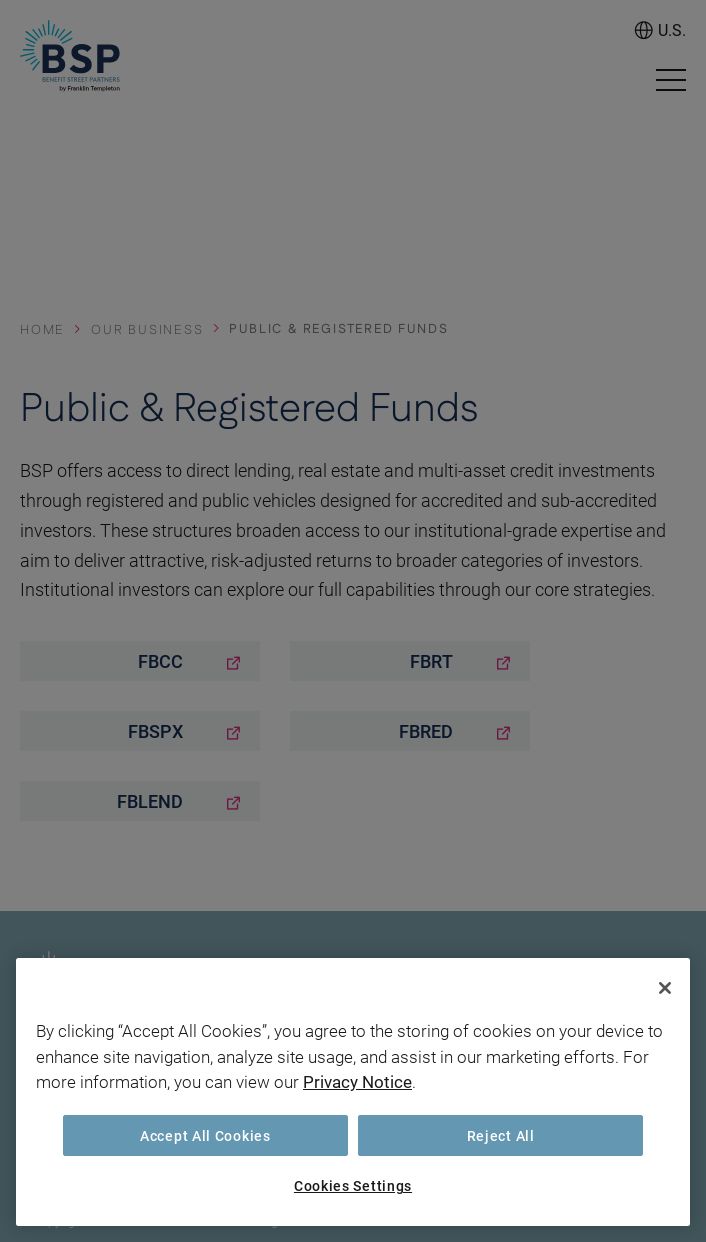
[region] (353, 1092)
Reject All (501, 1135)
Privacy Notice (357, 1081)
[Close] (665, 988)
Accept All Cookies (205, 1135)
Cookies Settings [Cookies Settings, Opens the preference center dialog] (353, 1185)
